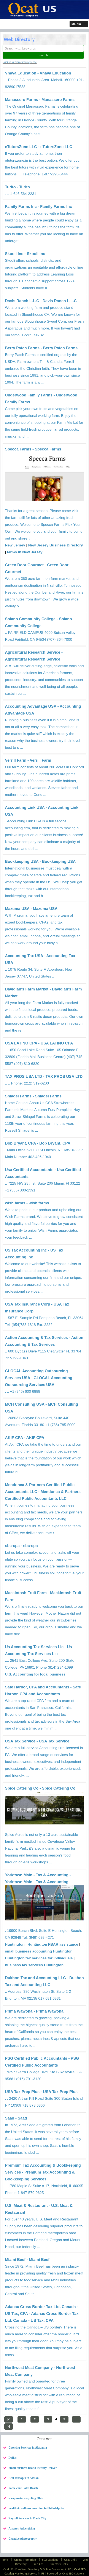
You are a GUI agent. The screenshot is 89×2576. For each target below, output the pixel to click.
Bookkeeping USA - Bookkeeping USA (40, 861)
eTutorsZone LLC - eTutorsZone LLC (38, 147)
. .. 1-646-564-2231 (20, 194)
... (76, 2419)
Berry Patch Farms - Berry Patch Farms (41, 348)
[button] (79, 24)
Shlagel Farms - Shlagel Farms (33, 1096)
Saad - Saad (16, 2118)
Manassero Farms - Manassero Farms (40, 99)
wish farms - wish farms (27, 1203)
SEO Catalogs (50, 2560)
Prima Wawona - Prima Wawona (34, 2011)
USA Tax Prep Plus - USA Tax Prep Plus (41, 2092)
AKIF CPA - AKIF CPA (24, 1438)
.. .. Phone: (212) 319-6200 (27, 1083)
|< (8, 2419)
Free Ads (38, 2564)
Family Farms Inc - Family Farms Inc (38, 206)
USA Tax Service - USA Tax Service (37, 1741)
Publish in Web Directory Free (20, 62)
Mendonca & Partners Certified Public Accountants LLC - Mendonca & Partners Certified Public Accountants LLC (43, 1492)
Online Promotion (25, 2560)
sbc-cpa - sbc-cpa (21, 1546)
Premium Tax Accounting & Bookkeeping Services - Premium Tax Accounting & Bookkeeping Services (43, 2172)
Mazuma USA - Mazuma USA (31, 909)
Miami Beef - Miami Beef (27, 2259)
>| (8, 2426)
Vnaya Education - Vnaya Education (38, 73)
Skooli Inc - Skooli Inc (25, 254)
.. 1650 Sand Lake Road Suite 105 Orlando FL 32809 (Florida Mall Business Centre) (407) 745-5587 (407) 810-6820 (44, 1057)
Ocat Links (70, 2560)
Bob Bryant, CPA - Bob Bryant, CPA (37, 1143)
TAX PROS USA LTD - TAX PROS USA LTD (44, 1076)
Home (5, 2560)
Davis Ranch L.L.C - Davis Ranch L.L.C (41, 301)
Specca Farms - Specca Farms (33, 449)
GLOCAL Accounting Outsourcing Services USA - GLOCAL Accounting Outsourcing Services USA (38, 1378)
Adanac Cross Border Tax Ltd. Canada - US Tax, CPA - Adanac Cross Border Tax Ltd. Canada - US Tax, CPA (42, 2314)
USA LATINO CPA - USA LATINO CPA (39, 1043)
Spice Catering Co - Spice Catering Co (40, 1788)
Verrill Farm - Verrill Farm (28, 760)
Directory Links (58, 2564)
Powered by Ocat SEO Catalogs (65, 2573)
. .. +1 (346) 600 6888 (22, 1391)
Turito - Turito (17, 187)
